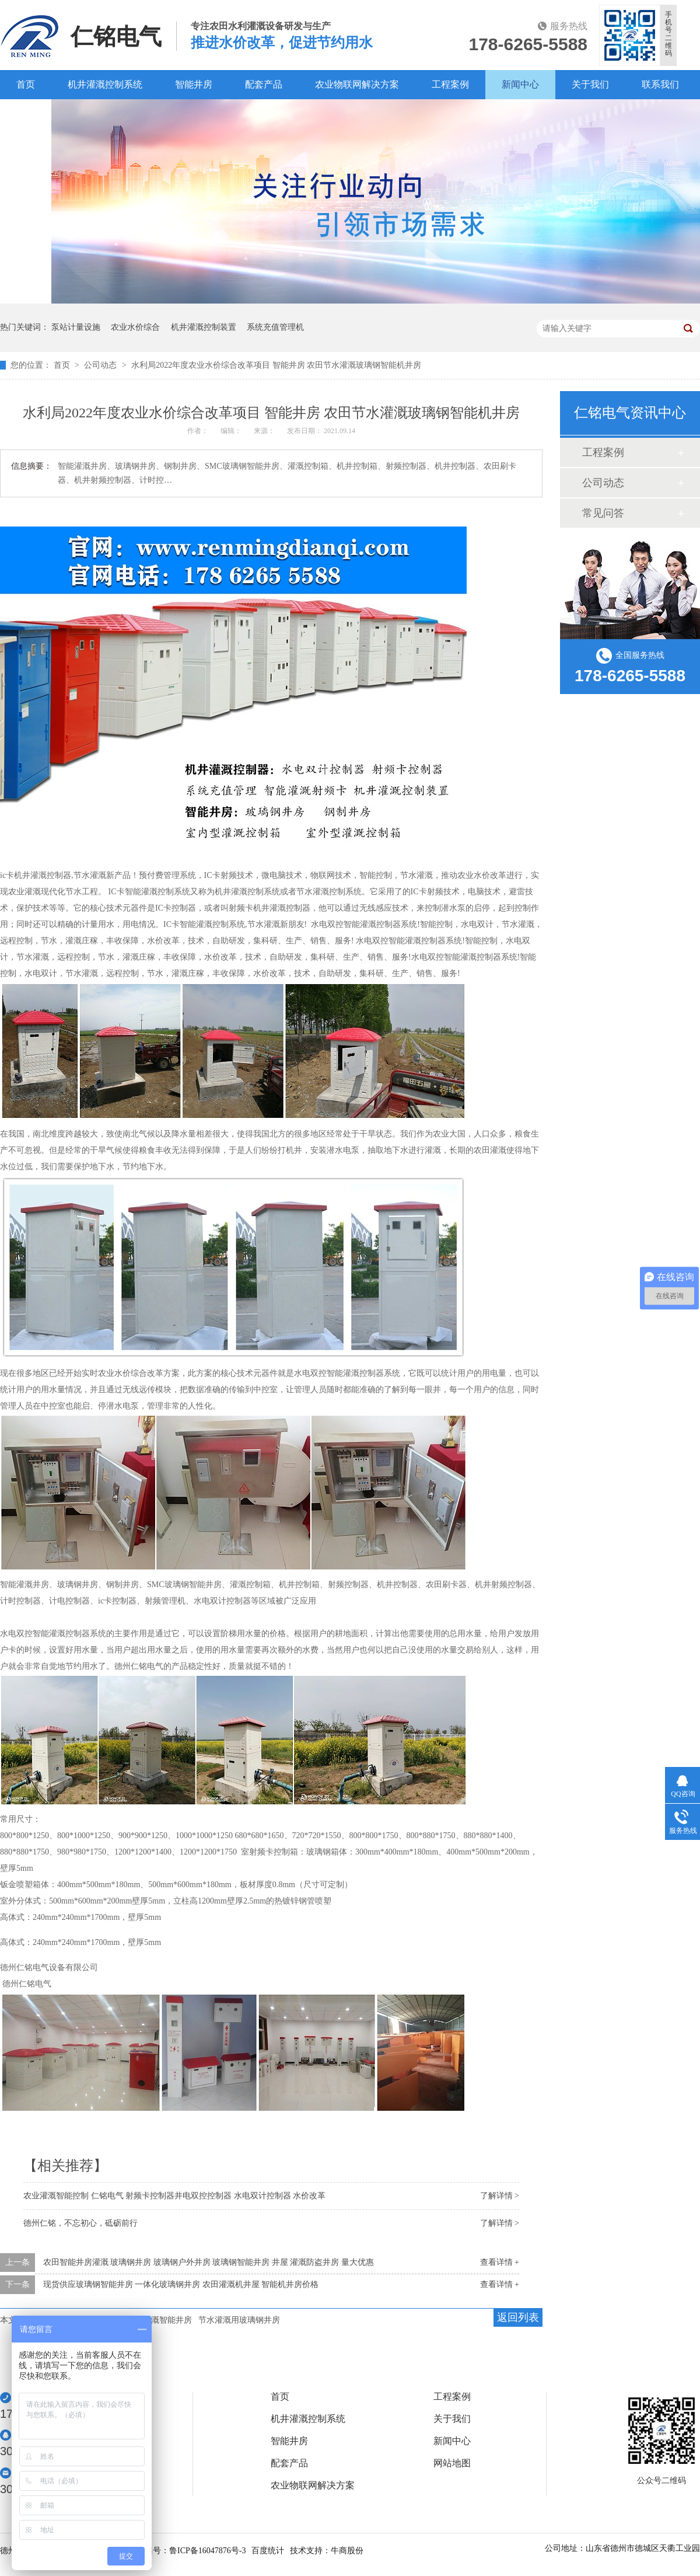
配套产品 (263, 84)
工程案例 (450, 84)
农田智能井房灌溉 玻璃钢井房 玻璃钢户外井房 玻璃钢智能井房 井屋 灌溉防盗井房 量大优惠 (208, 2262)
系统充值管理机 (275, 327)
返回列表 (518, 2317)
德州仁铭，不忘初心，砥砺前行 (80, 2223)
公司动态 (101, 365)
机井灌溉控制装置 (203, 327)
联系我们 (660, 84)
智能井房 (193, 84)
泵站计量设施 (75, 327)
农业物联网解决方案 (357, 84)
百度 (25, 113)
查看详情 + (499, 2262)
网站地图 (452, 2463)
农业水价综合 (135, 327)
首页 (25, 84)
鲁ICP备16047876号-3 (207, 2550)
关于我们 (590, 84)
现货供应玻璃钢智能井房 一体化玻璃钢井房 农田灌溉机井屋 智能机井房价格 (181, 2284)
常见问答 (603, 513)
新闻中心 (520, 84)
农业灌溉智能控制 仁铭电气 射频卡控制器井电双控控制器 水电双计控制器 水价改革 (174, 2195)
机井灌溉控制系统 (105, 84)
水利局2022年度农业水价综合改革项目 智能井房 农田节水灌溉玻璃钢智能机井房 (276, 365)
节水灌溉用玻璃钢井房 (239, 2320)
